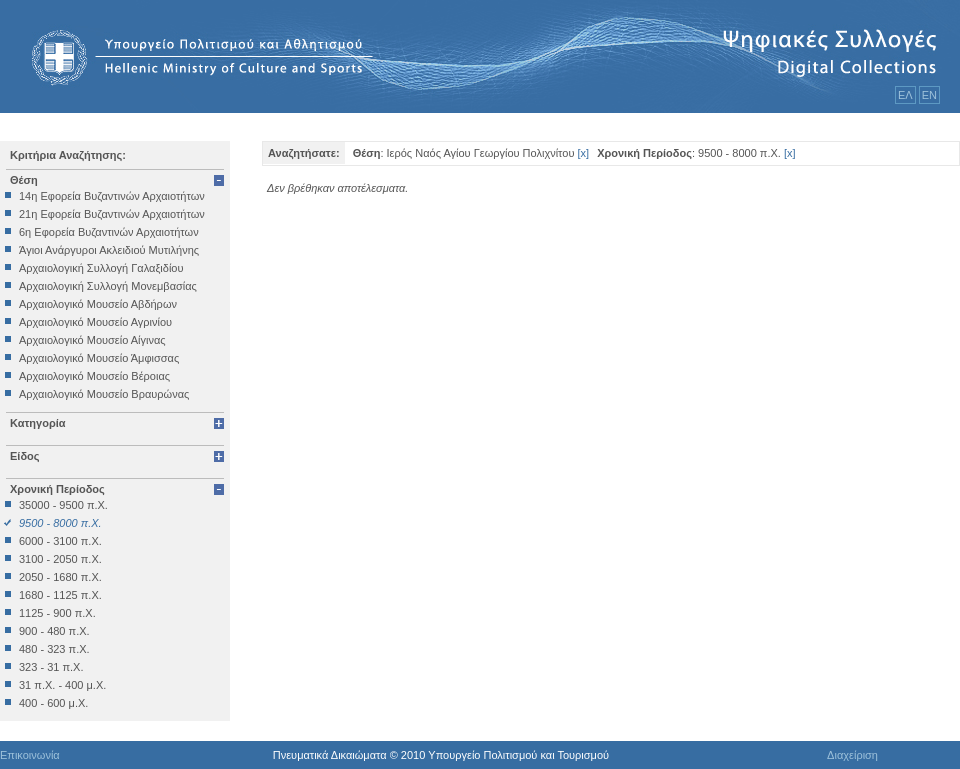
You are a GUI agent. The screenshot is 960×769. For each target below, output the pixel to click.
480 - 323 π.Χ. (54, 649)
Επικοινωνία (30, 755)
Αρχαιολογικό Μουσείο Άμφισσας (99, 358)
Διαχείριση (852, 755)
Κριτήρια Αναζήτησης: (68, 155)
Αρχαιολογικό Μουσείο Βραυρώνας (104, 394)
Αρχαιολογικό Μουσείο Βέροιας (94, 376)
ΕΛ (905, 95)
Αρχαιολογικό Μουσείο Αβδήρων (98, 304)
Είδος (25, 456)
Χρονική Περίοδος (57, 489)
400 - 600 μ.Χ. (53, 703)
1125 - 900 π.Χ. (57, 613)
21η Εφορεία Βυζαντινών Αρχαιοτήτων (112, 214)
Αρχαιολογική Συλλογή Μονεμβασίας (108, 286)
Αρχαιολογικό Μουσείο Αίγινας (92, 340)
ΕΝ (929, 95)
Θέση (24, 180)
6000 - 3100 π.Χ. (60, 541)
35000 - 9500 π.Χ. (63, 505)
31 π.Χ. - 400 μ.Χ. (62, 685)
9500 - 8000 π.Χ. (60, 523)
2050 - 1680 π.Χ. (60, 577)
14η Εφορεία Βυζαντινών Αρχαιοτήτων (112, 196)
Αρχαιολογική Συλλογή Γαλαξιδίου (101, 268)
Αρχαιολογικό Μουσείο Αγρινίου (95, 322)
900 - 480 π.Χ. (54, 631)
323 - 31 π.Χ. (51, 667)
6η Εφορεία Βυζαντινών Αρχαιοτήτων (109, 232)
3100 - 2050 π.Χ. (60, 559)
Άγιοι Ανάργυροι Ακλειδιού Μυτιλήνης (109, 250)
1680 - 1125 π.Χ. (60, 595)
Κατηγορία (38, 423)
